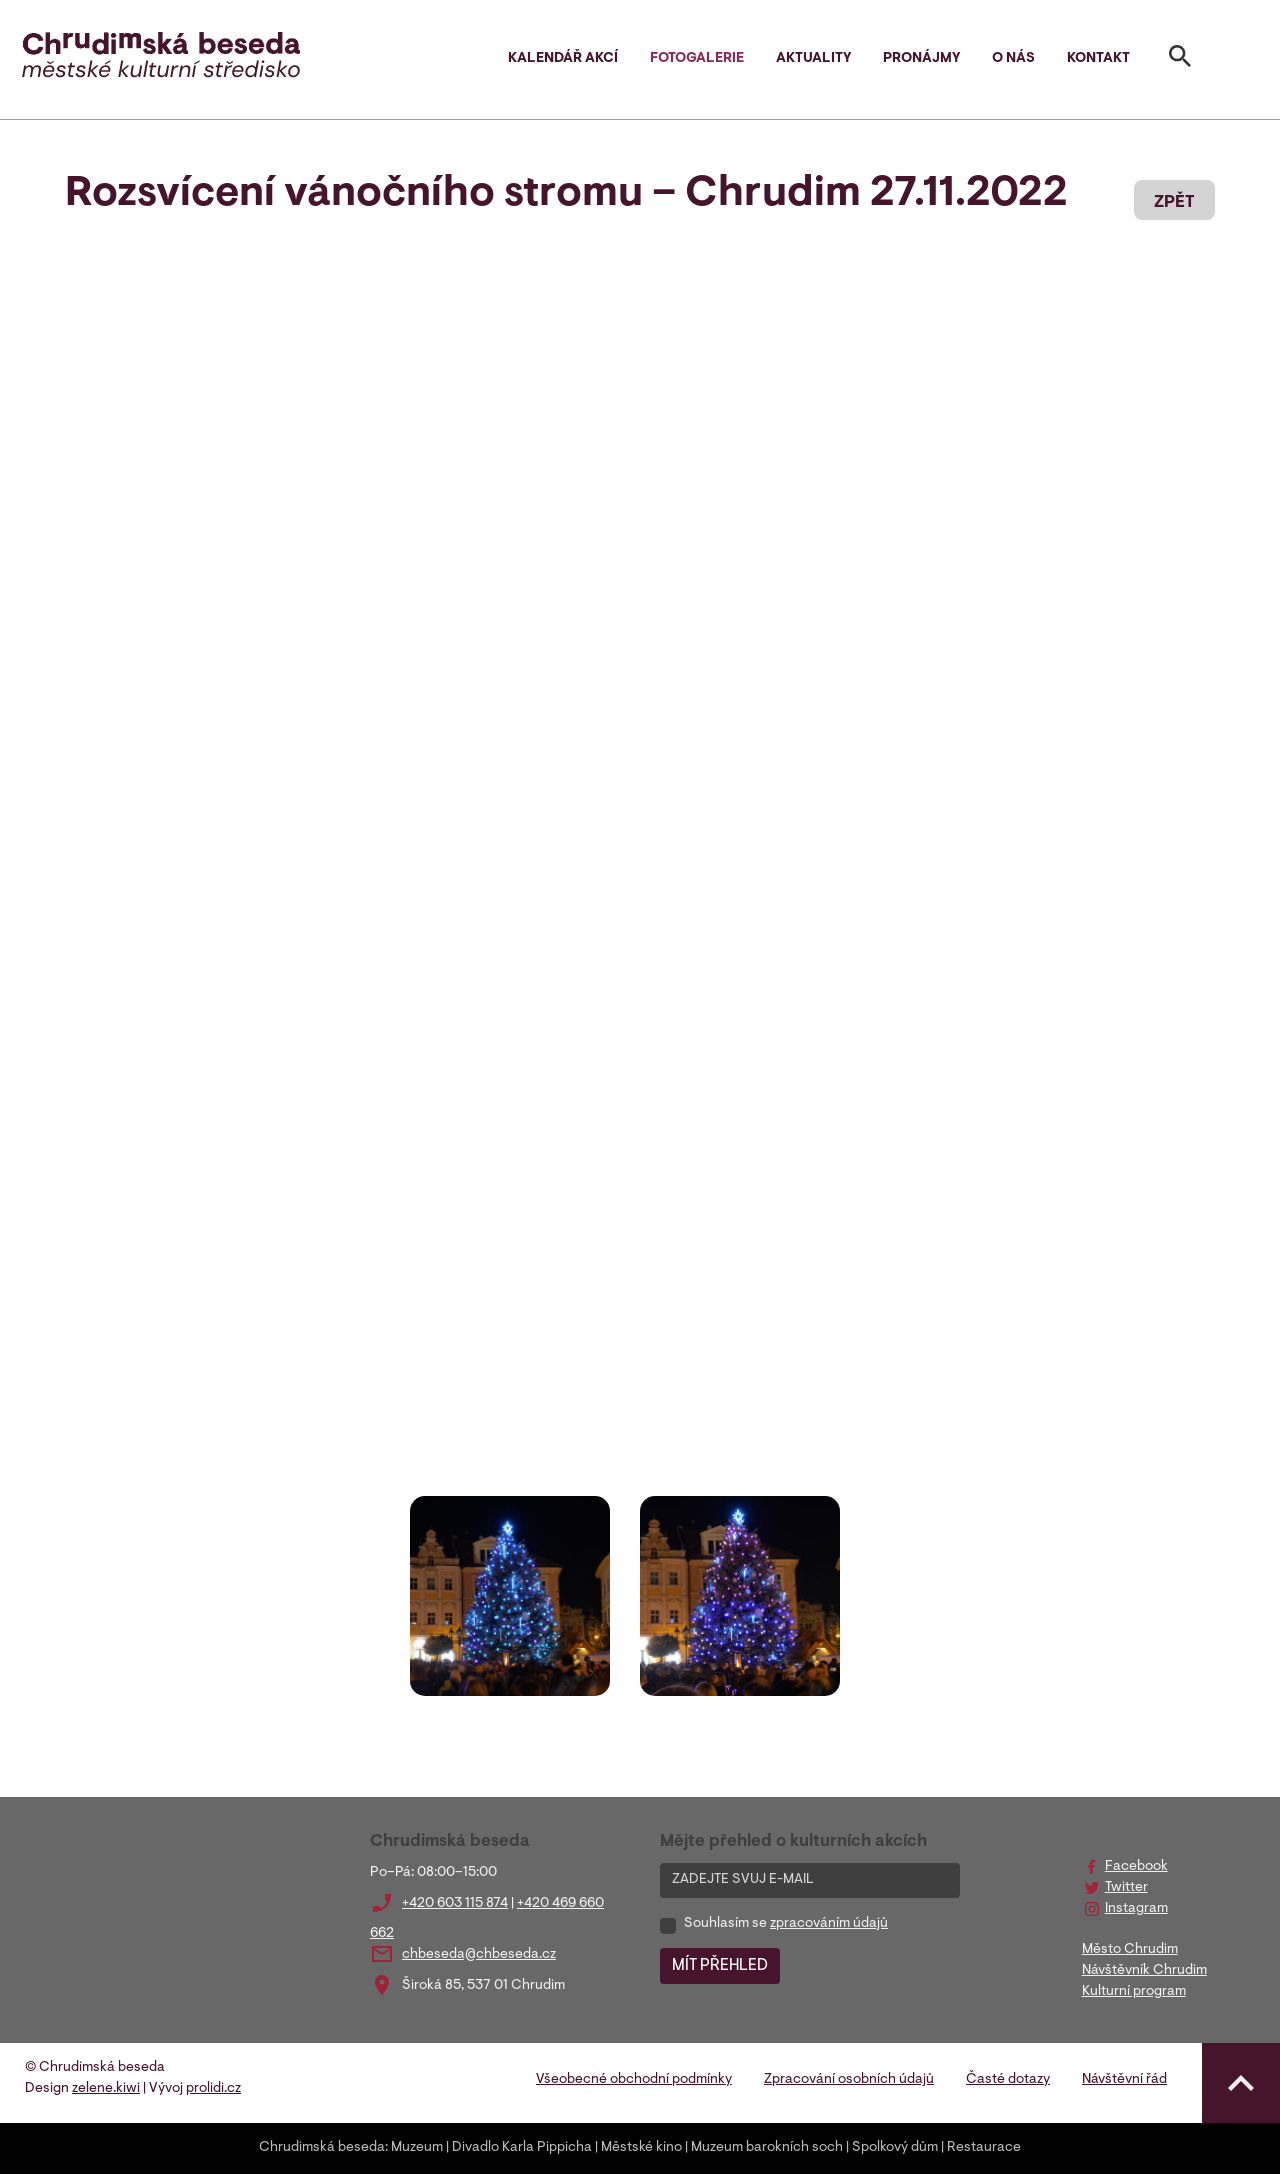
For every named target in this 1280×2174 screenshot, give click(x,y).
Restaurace (984, 2148)
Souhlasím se (786, 1924)
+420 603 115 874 (455, 1904)
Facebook (1136, 1867)
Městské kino (641, 2148)
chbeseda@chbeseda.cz (479, 1955)
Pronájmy (921, 59)
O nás (1013, 59)
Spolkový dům (895, 2148)
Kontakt (1098, 59)
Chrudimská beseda (322, 2148)
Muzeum (417, 2148)
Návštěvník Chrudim (1144, 1971)
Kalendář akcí (563, 59)
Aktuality (813, 59)
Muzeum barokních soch (767, 2148)
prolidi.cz (213, 2089)
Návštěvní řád (1124, 2080)
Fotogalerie (697, 59)
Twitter (1126, 1888)
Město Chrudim (1130, 1950)
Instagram (1136, 1909)
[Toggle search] (1180, 60)
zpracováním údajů (829, 1924)
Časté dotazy (1008, 2080)
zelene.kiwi (106, 2089)
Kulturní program (1134, 1992)
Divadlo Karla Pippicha (522, 2148)
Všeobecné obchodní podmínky (634, 2080)
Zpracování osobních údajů (849, 2080)
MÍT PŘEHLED (720, 1966)
